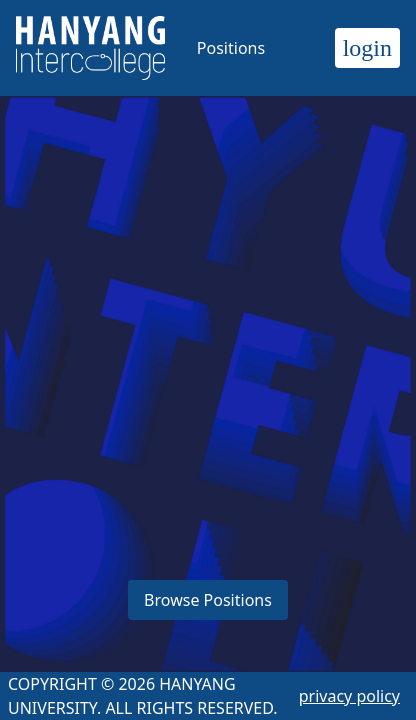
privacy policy (349, 696)
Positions (231, 48)
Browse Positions (208, 600)
